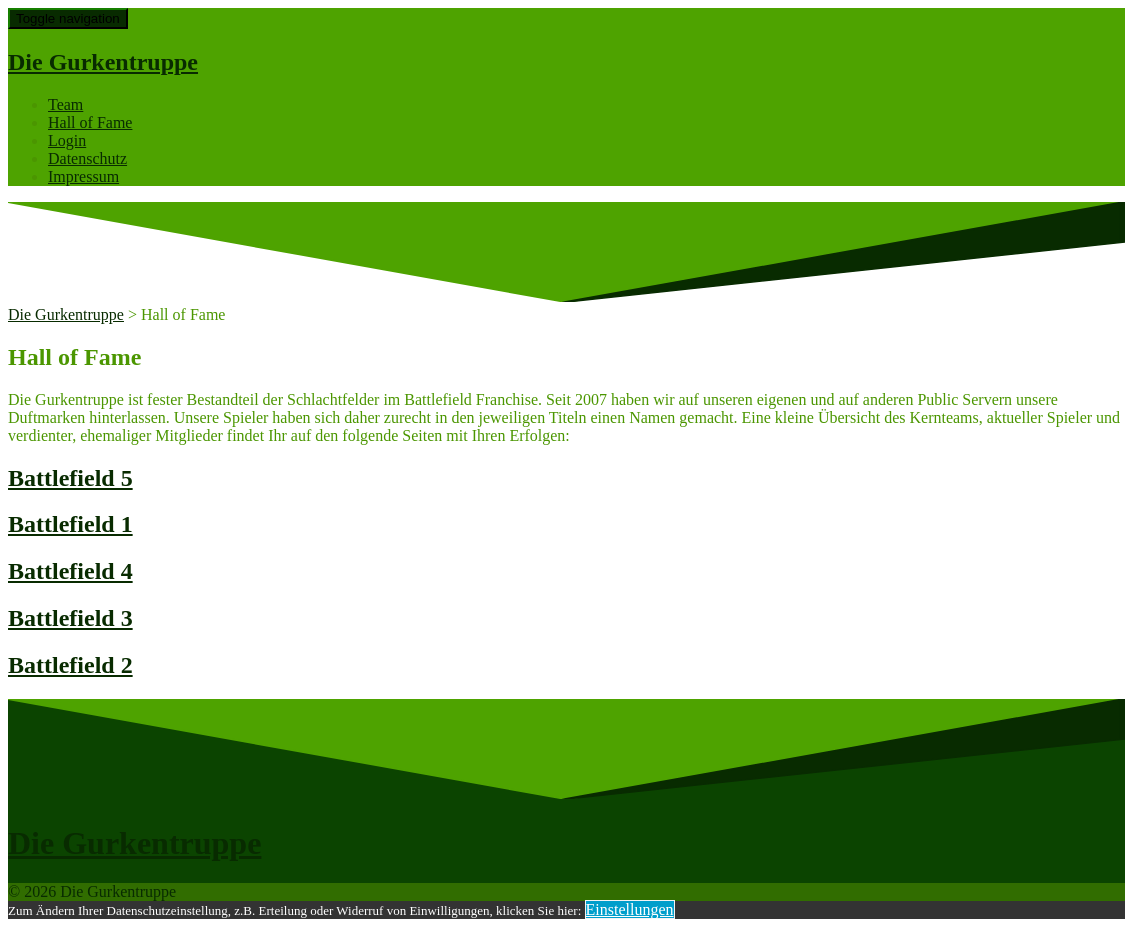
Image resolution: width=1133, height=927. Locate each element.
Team (65, 104)
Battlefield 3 (70, 618)
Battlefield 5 (70, 478)
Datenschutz (87, 158)
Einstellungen (630, 909)
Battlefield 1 (70, 524)
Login (67, 140)
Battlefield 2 (70, 665)
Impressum (83, 176)
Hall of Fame (90, 122)
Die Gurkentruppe (103, 62)
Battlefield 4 (70, 571)
